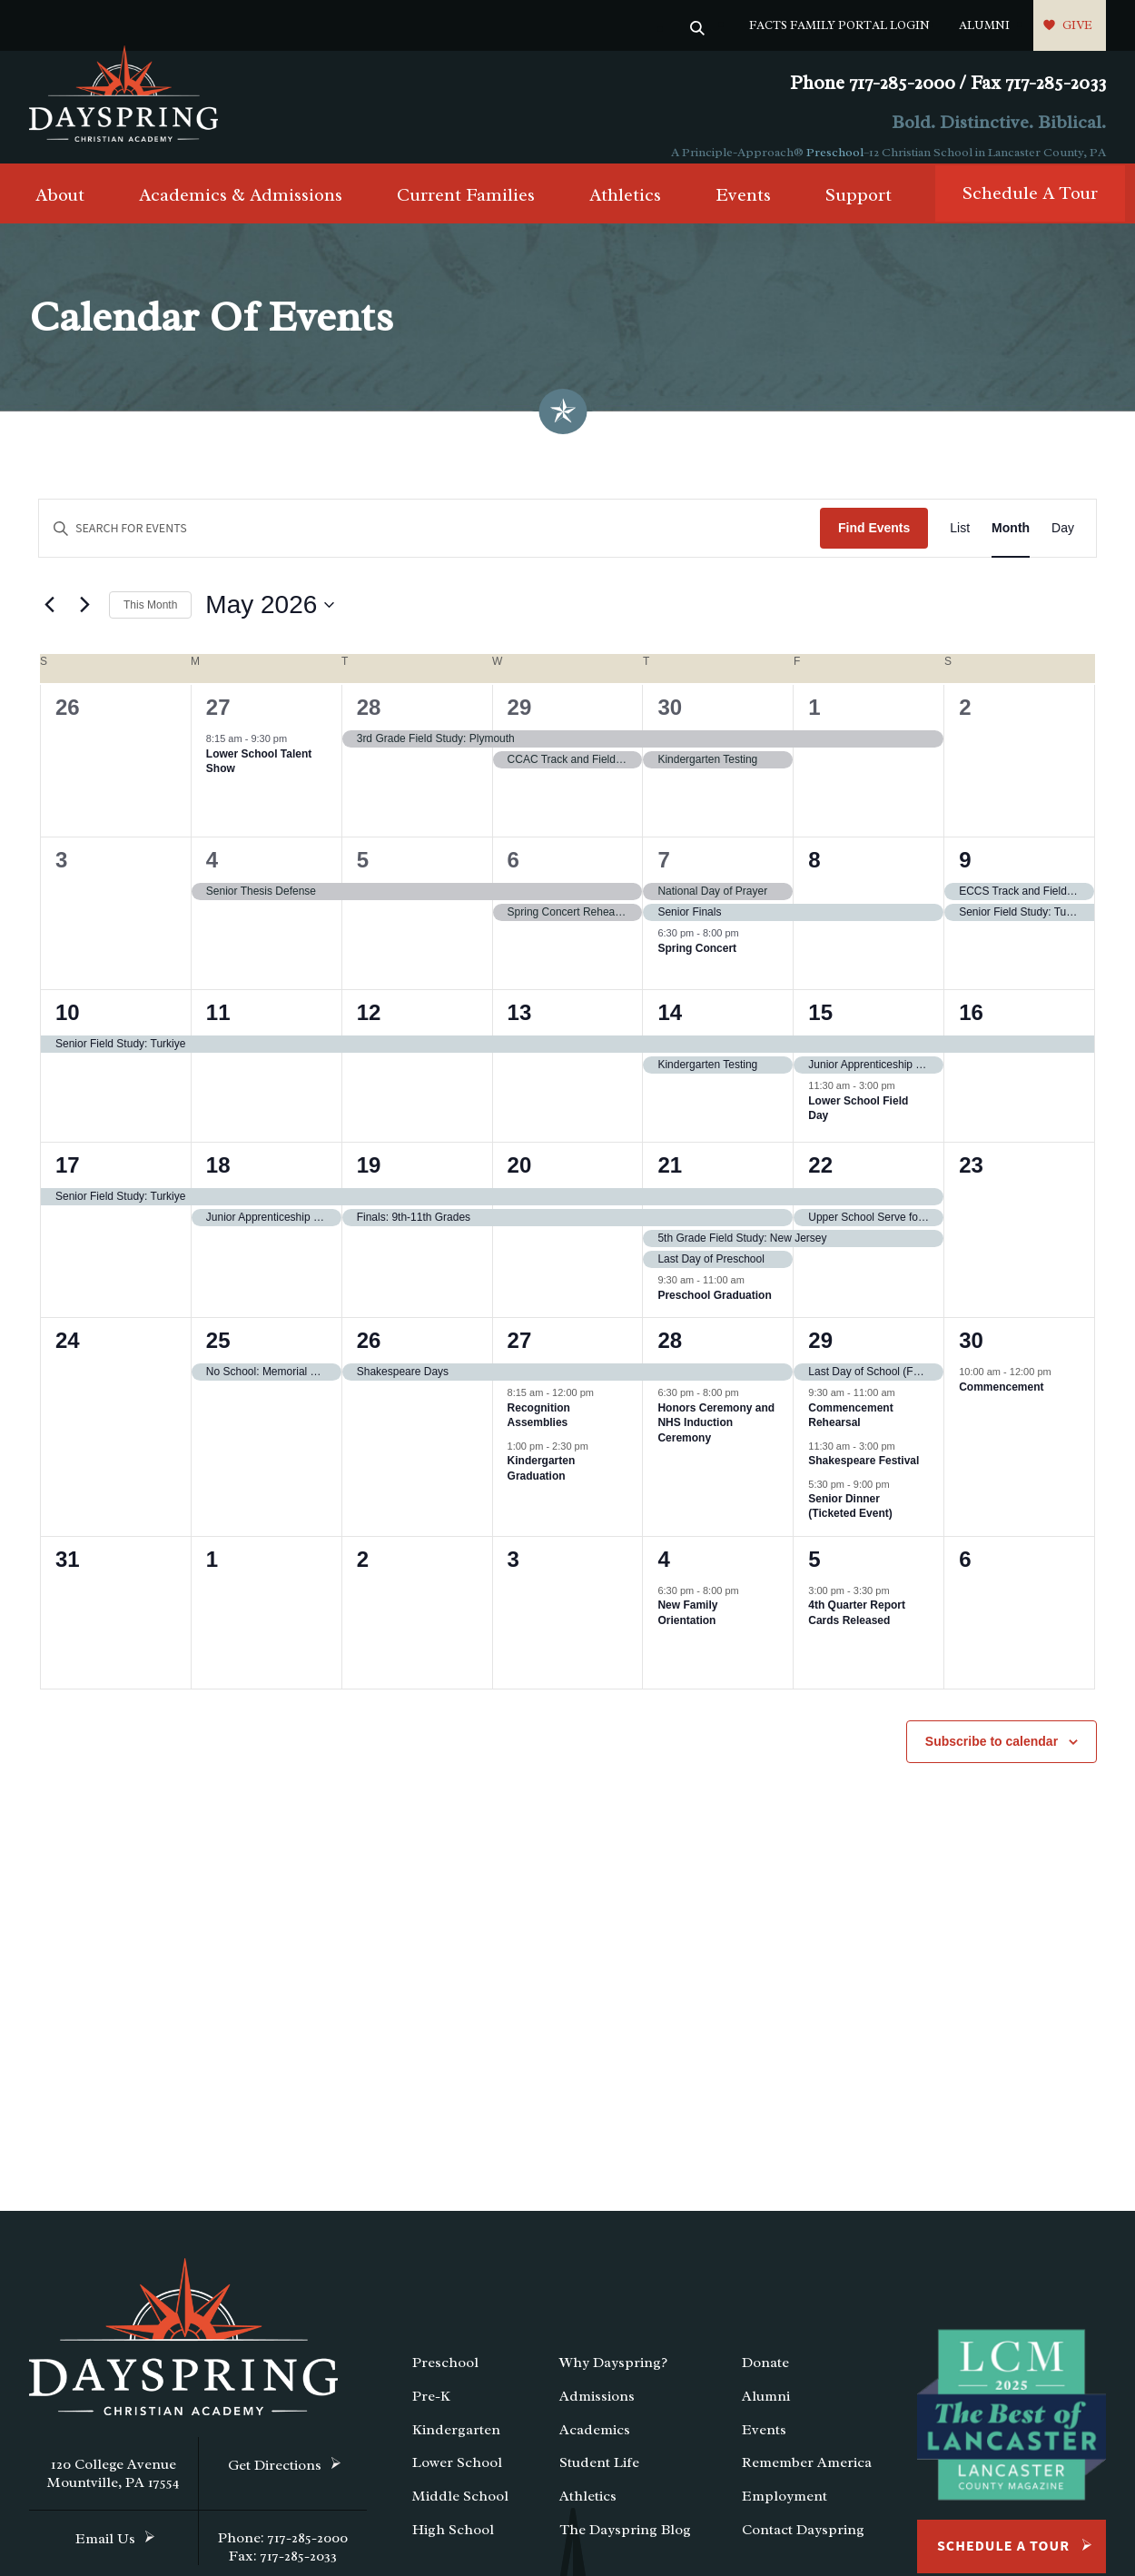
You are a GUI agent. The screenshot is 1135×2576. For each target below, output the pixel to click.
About (59, 210)
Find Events (874, 543)
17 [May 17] (67, 1180)
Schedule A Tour (1030, 208)
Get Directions (274, 2481)
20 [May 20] (520, 1180)
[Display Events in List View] (960, 543)
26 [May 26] (369, 1355)
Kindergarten (456, 2444)
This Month (150, 619)
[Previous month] (49, 620)
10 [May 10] (67, 1028)
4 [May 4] (212, 875)
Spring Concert (696, 962)
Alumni (984, 25)
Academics (594, 2444)
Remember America (807, 2478)
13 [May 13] (520, 1028)
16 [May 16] (971, 1028)
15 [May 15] (820, 1028)
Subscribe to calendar (991, 1756)
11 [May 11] (218, 1028)
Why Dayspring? (613, 2378)
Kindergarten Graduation (542, 1484)
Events (743, 210)
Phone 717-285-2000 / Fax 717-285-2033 (948, 83)
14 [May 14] (669, 1028)
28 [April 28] (369, 722)
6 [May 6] (513, 875)
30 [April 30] (669, 722)
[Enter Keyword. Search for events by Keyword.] (429, 543)
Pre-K (431, 2412)
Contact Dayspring (803, 2545)
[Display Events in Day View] (1062, 543)
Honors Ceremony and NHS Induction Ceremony (716, 1437)
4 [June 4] (663, 1574)
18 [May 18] (218, 1180)
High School (453, 2545)
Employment (784, 2511)
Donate (765, 2378)
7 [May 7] (663, 875)
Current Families (466, 210)
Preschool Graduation (714, 1309)
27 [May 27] (520, 1355)
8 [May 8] (814, 875)
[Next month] (84, 620)
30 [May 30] (971, 1355)
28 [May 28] (669, 1355)
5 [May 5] (363, 875)
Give (1077, 25)
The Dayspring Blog (625, 2545)
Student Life (599, 2478)
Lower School (457, 2478)
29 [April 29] (520, 722)
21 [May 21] (669, 1180)
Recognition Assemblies (539, 1430)
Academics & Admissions (240, 210)
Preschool (835, 152)
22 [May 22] (820, 1180)
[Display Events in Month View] (1011, 543)
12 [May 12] (369, 1028)
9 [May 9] (965, 875)
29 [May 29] (820, 1355)
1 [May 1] (814, 722)
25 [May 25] (218, 1355)
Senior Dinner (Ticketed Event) (850, 1522)
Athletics (625, 210)
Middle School (460, 2511)
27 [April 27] (218, 722)
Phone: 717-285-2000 (283, 2553)
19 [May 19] (369, 1180)
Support (858, 210)
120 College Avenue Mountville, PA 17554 (113, 2489)
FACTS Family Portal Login (839, 25)
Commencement (1001, 1401)
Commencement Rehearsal (850, 1430)
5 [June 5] (814, 1574)
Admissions (597, 2412)
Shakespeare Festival (863, 1476)
